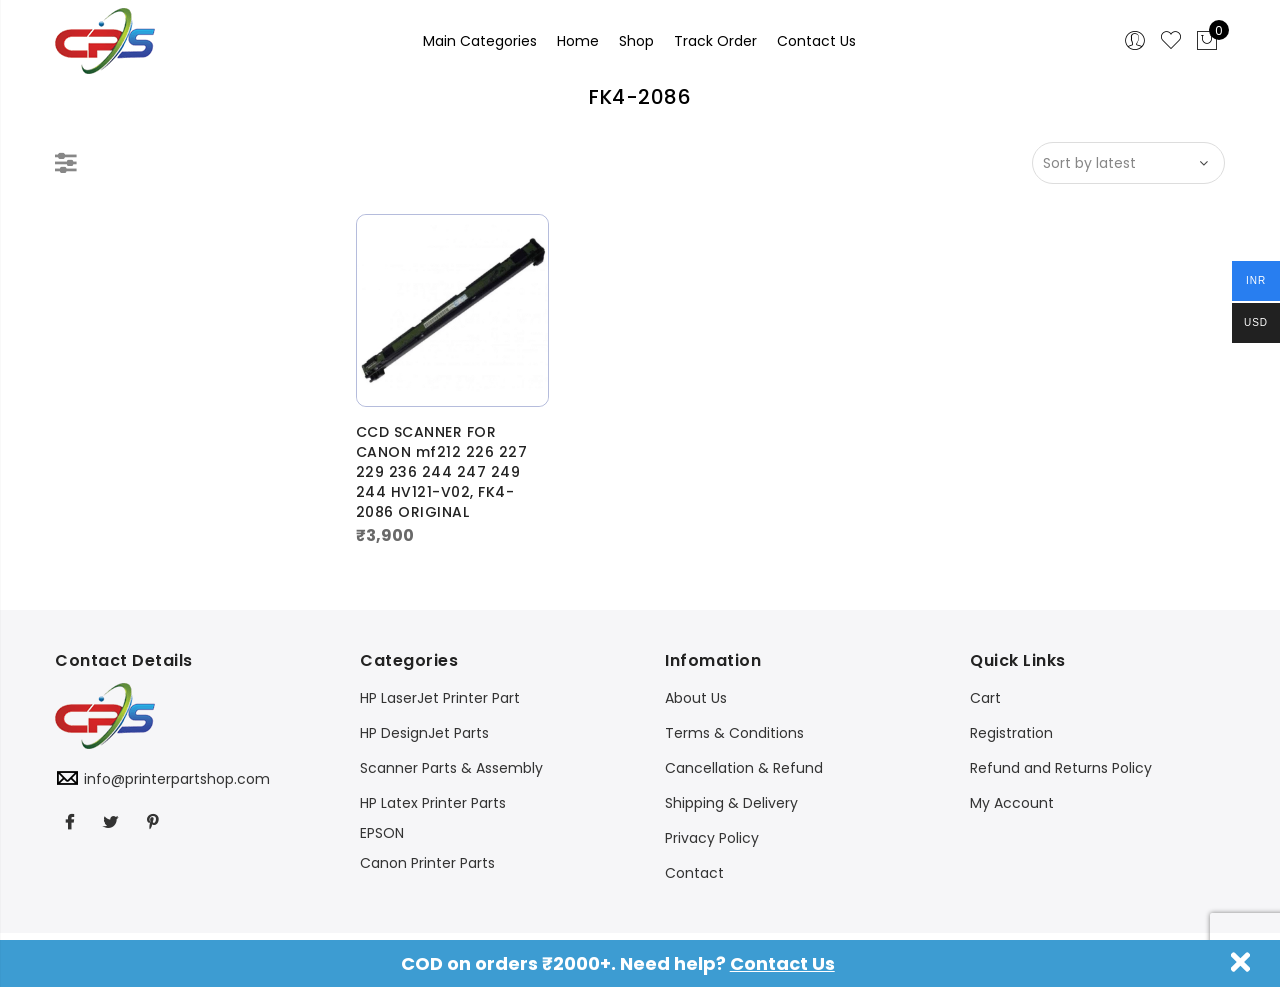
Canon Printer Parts (427, 863)
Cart (985, 698)
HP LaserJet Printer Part (440, 698)
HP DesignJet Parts (424, 733)
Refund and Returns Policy (1061, 768)
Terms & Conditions (734, 733)
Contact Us (782, 963)
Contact (694, 873)
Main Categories (480, 41)
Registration (1011, 733)
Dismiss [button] (1241, 962)
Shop (636, 41)
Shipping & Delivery (731, 803)
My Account (1012, 803)
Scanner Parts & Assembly (451, 768)
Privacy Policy (712, 838)
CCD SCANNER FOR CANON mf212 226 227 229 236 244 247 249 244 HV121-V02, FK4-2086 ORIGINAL (442, 472)
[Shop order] (1128, 163)
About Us (696, 698)
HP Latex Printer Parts (433, 803)
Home (578, 41)
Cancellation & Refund (744, 768)
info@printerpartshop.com (177, 779)
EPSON (382, 833)
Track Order (715, 41)
